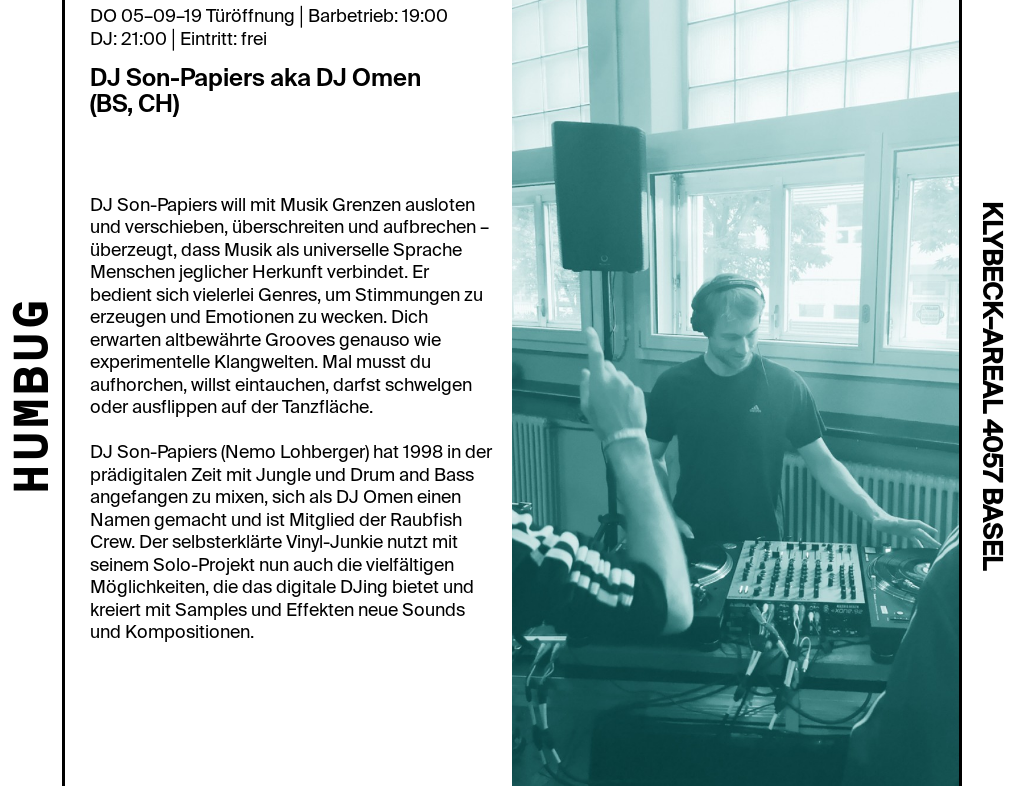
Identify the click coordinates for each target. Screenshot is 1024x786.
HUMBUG (35, 398)
